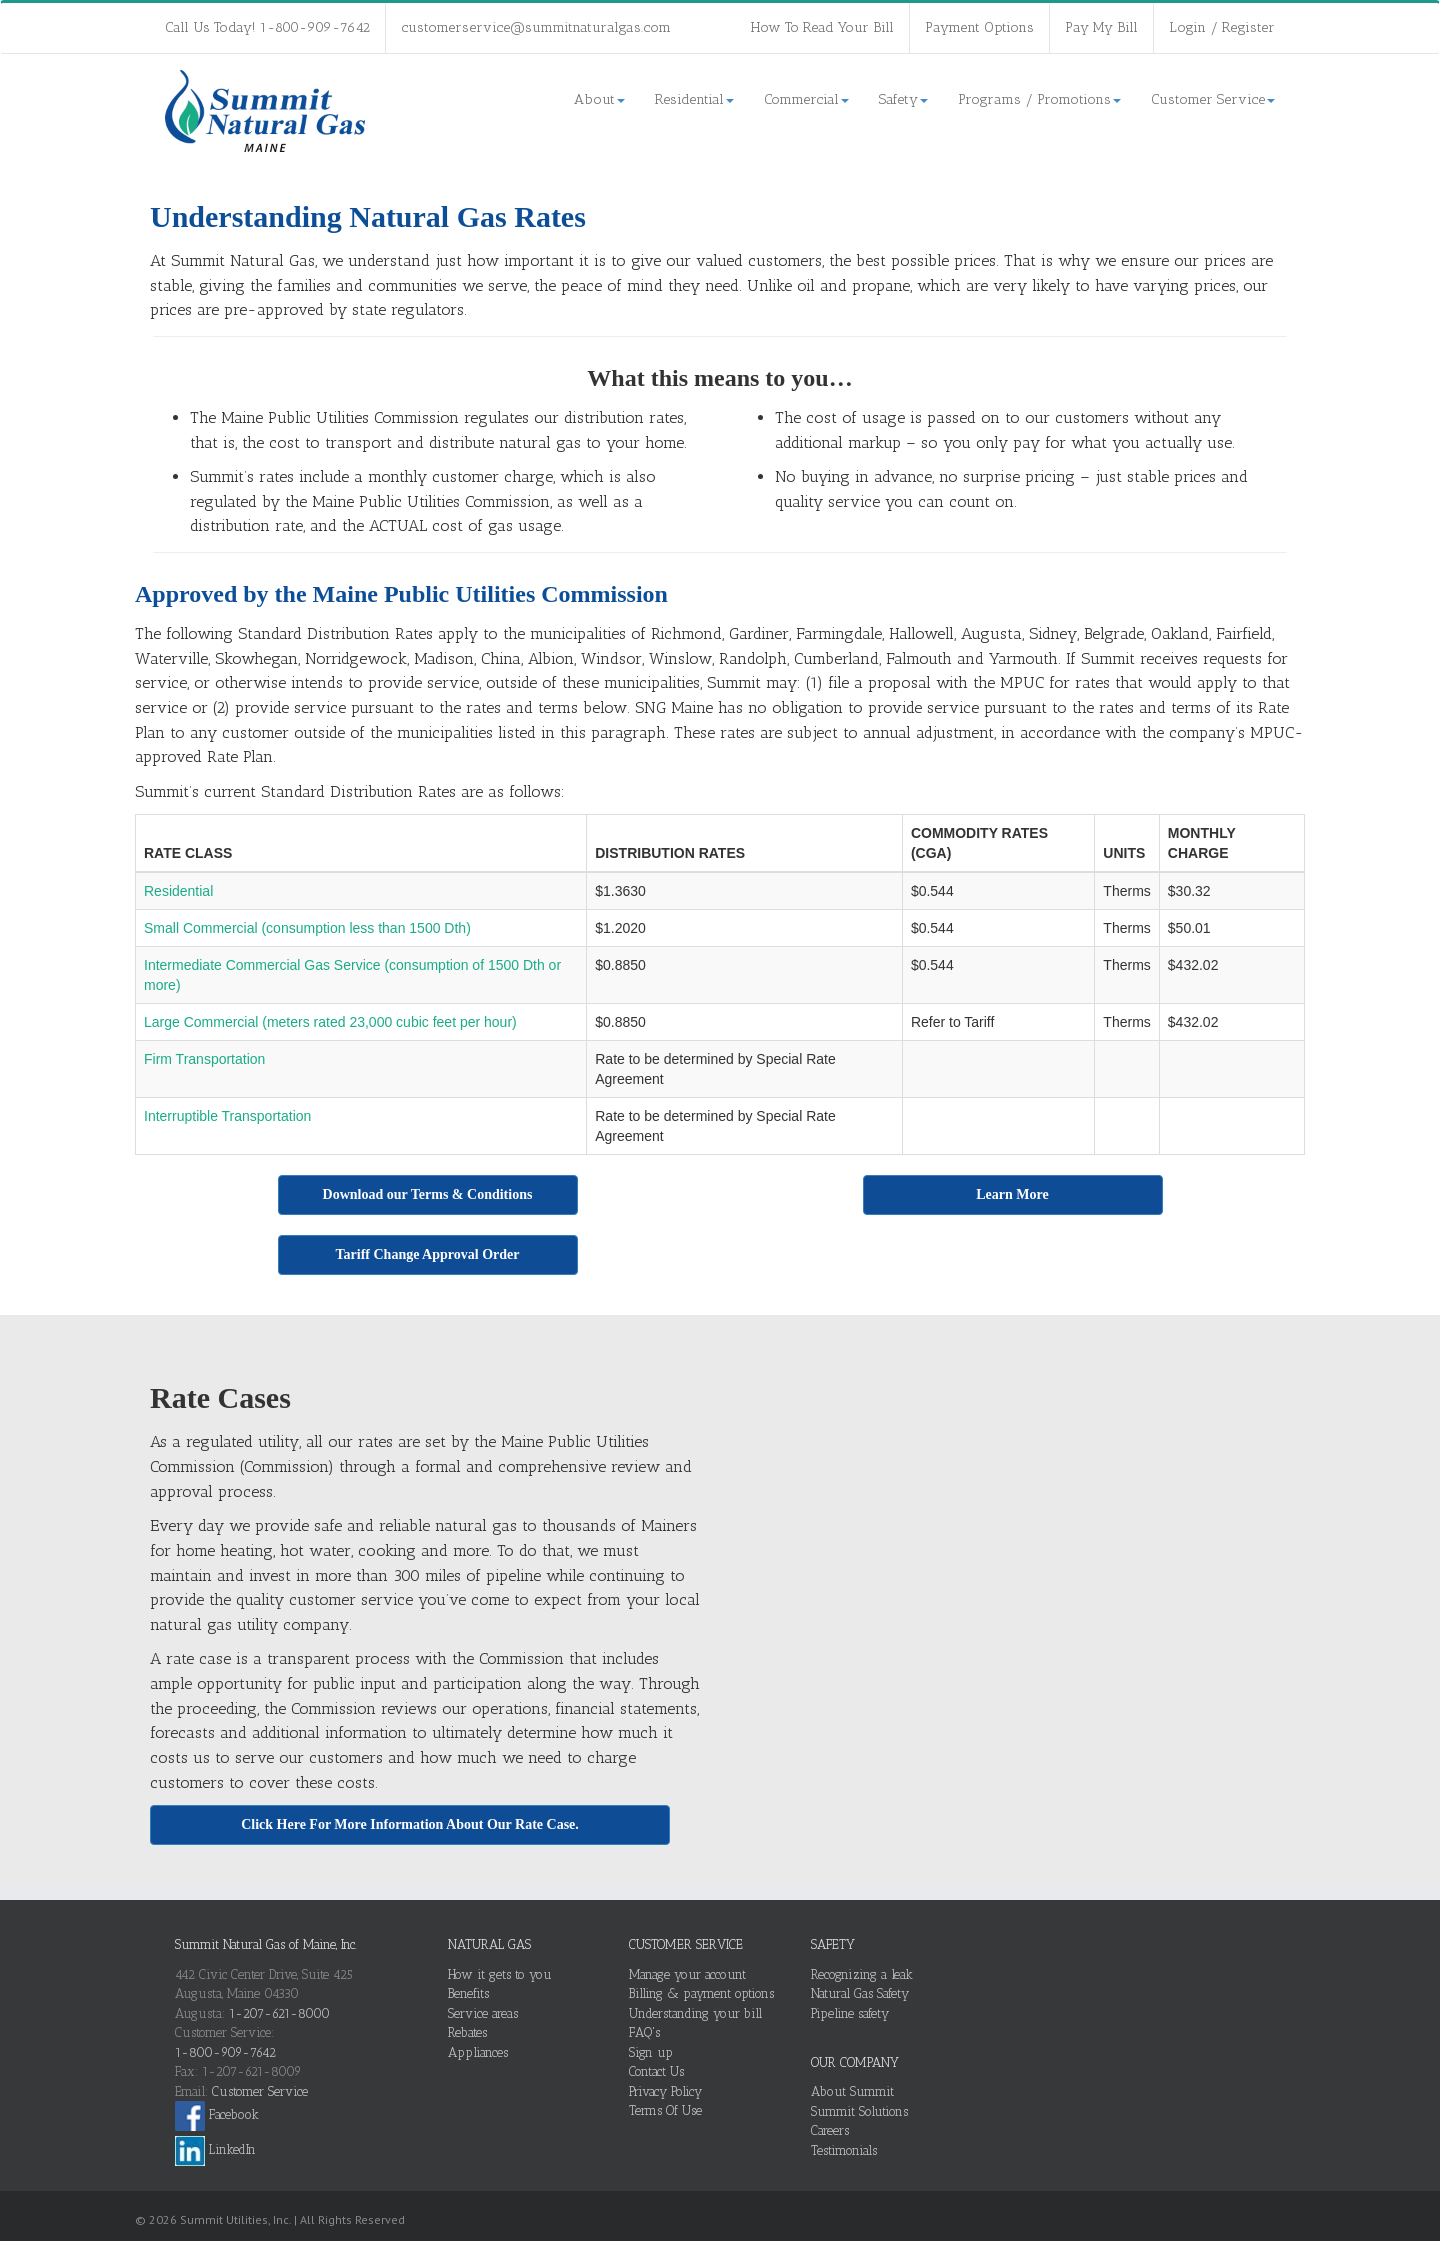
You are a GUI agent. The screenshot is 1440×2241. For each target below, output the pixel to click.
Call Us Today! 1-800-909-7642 (267, 27)
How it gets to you (500, 1974)
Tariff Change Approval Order (428, 1254)
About (599, 99)
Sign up (651, 2052)
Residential (694, 99)
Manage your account (687, 1974)
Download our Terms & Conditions (428, 1194)
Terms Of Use (665, 2110)
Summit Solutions (859, 2111)
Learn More (1012, 1194)
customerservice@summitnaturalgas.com (536, 27)
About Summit (852, 2091)
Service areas (483, 2013)
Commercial (806, 99)
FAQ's (644, 2032)
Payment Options (979, 27)
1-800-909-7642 (225, 2052)
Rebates (467, 2032)
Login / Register (1222, 27)
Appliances (478, 2052)
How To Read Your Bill (822, 27)
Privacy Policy (665, 2091)
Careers (830, 2130)
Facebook (217, 2114)
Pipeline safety (850, 2013)
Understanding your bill (695, 2013)
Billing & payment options (701, 1993)
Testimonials (844, 2150)
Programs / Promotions (1039, 99)
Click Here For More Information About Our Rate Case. (410, 1824)
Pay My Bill (1101, 27)
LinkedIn (215, 2149)
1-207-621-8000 (279, 2013)
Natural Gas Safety (860, 1993)
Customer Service (1213, 99)
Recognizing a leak (862, 1974)
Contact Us (656, 2071)
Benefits (468, 1993)
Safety (903, 99)
